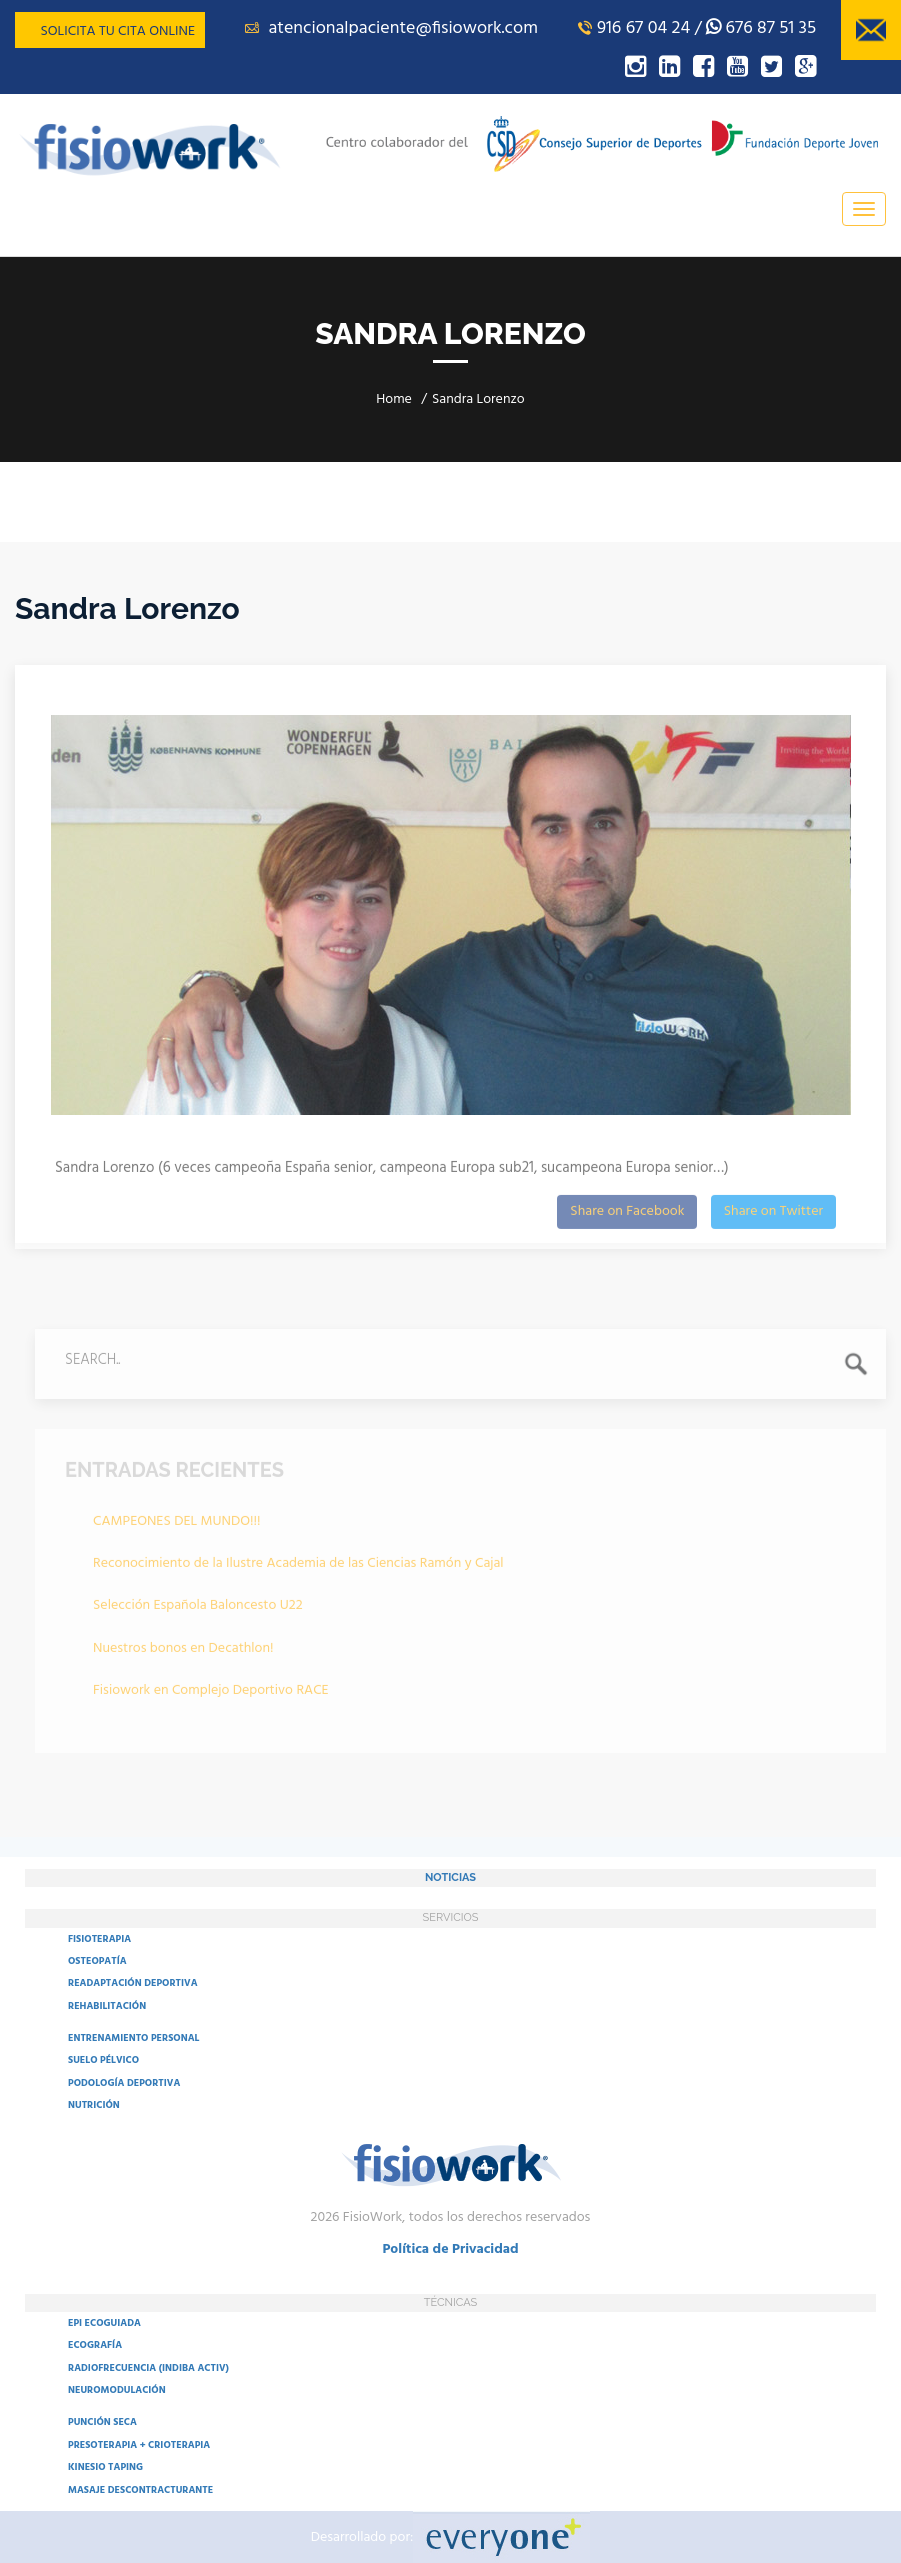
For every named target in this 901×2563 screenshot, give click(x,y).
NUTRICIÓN (94, 2105)
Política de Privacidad (450, 2249)
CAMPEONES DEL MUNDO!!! (177, 1525)
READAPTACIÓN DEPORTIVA (133, 1983)
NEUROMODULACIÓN (117, 2390)
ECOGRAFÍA (95, 2345)
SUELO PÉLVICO (103, 2060)
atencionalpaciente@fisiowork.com (391, 28)
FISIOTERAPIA (99, 1939)
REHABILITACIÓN (107, 2006)
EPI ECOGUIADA (104, 2323)
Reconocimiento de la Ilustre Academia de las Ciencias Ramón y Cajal (298, 1567)
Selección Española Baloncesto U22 (198, 1610)
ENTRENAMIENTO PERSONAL (133, 2038)
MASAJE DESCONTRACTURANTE (140, 2490)
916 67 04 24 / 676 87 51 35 (697, 28)
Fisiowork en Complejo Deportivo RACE (211, 1695)
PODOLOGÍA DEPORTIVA (124, 2083)
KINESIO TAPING (105, 2467)
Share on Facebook (627, 1215)
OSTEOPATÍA (97, 1961)
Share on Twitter (773, 1215)
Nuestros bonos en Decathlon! (183, 1652)
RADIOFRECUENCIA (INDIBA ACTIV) (148, 2368)
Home (394, 399)
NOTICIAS (450, 1877)
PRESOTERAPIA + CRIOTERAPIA (139, 2445)
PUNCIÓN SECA (102, 2422)
